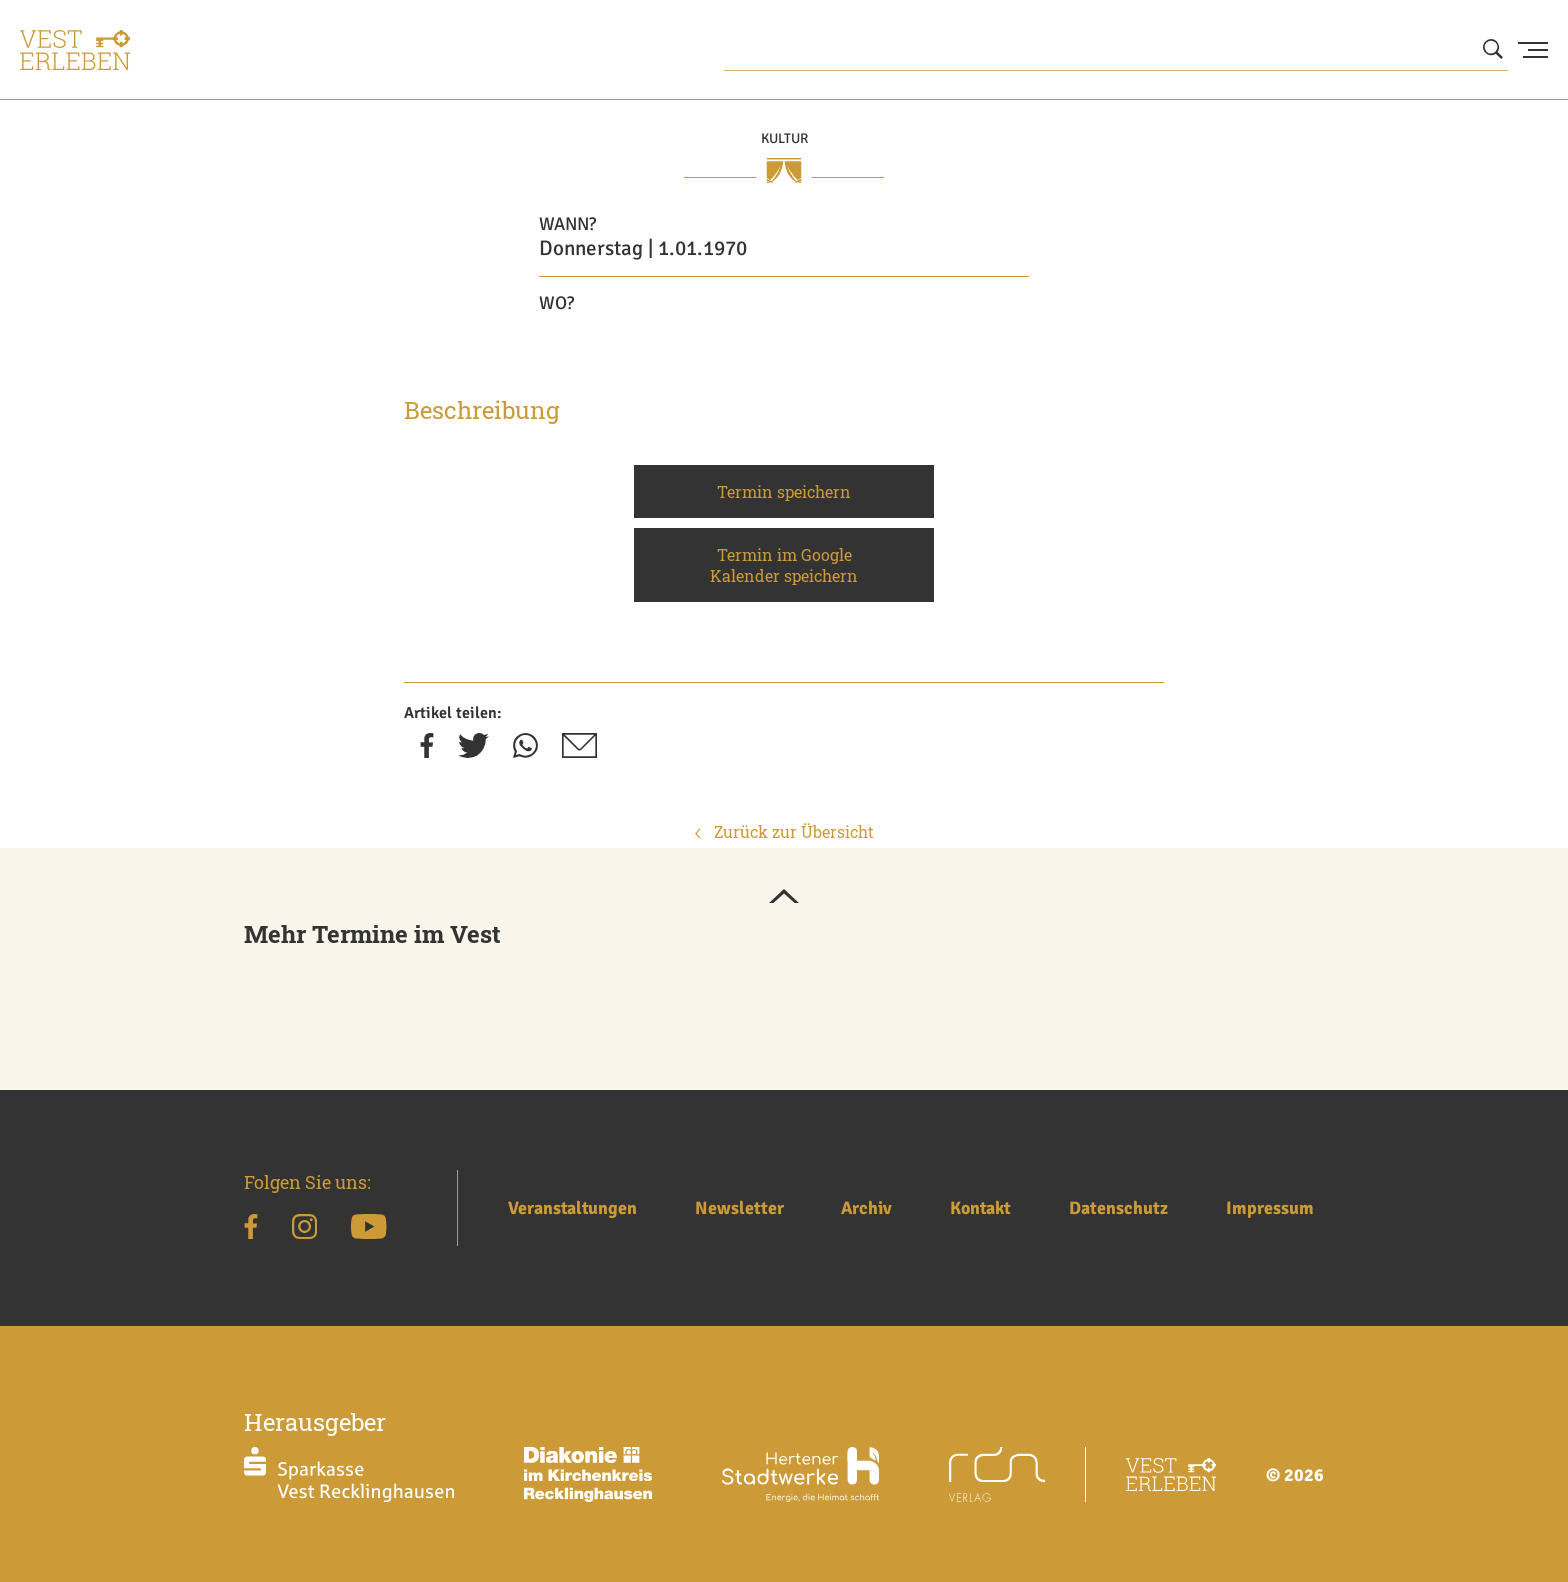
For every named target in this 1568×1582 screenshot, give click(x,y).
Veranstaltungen (572, 1208)
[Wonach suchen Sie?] (1116, 50)
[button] (784, 898)
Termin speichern (784, 491)
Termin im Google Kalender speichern (784, 565)
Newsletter (739, 1208)
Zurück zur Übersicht (784, 831)
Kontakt (980, 1208)
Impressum (1270, 1208)
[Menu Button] (1533, 50)
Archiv (866, 1208)
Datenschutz (1118, 1208)
